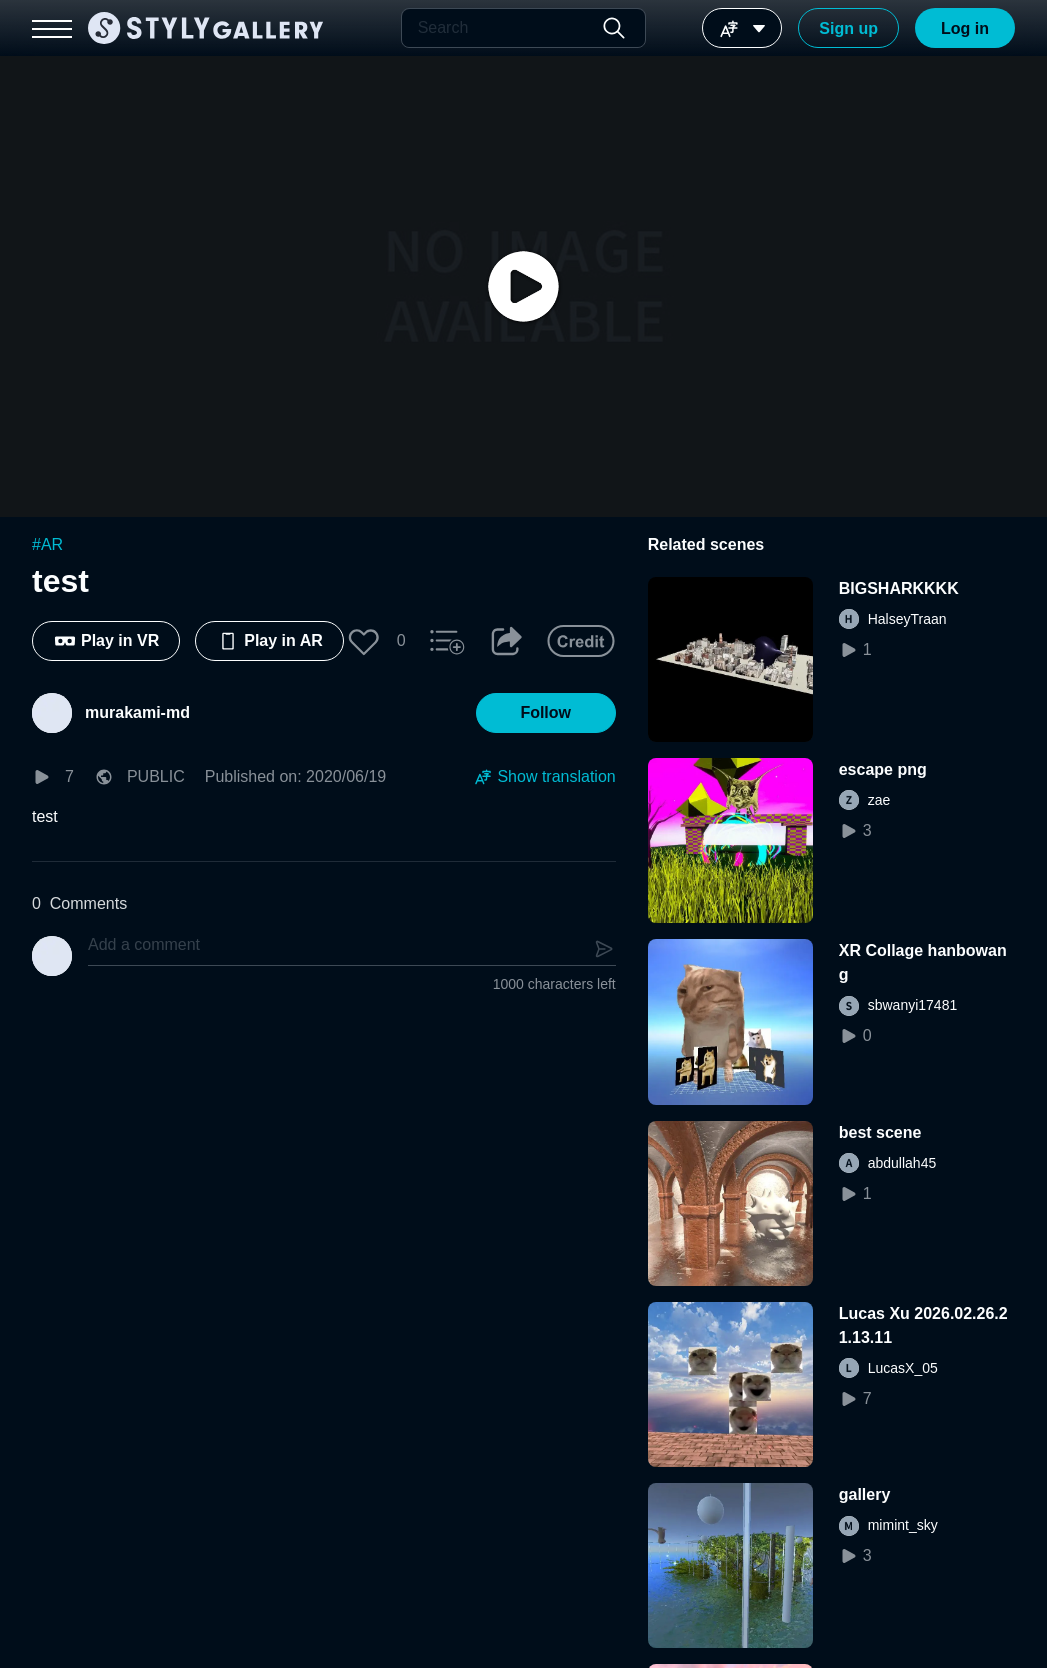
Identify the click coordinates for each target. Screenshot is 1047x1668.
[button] (364, 641)
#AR (47, 544)
